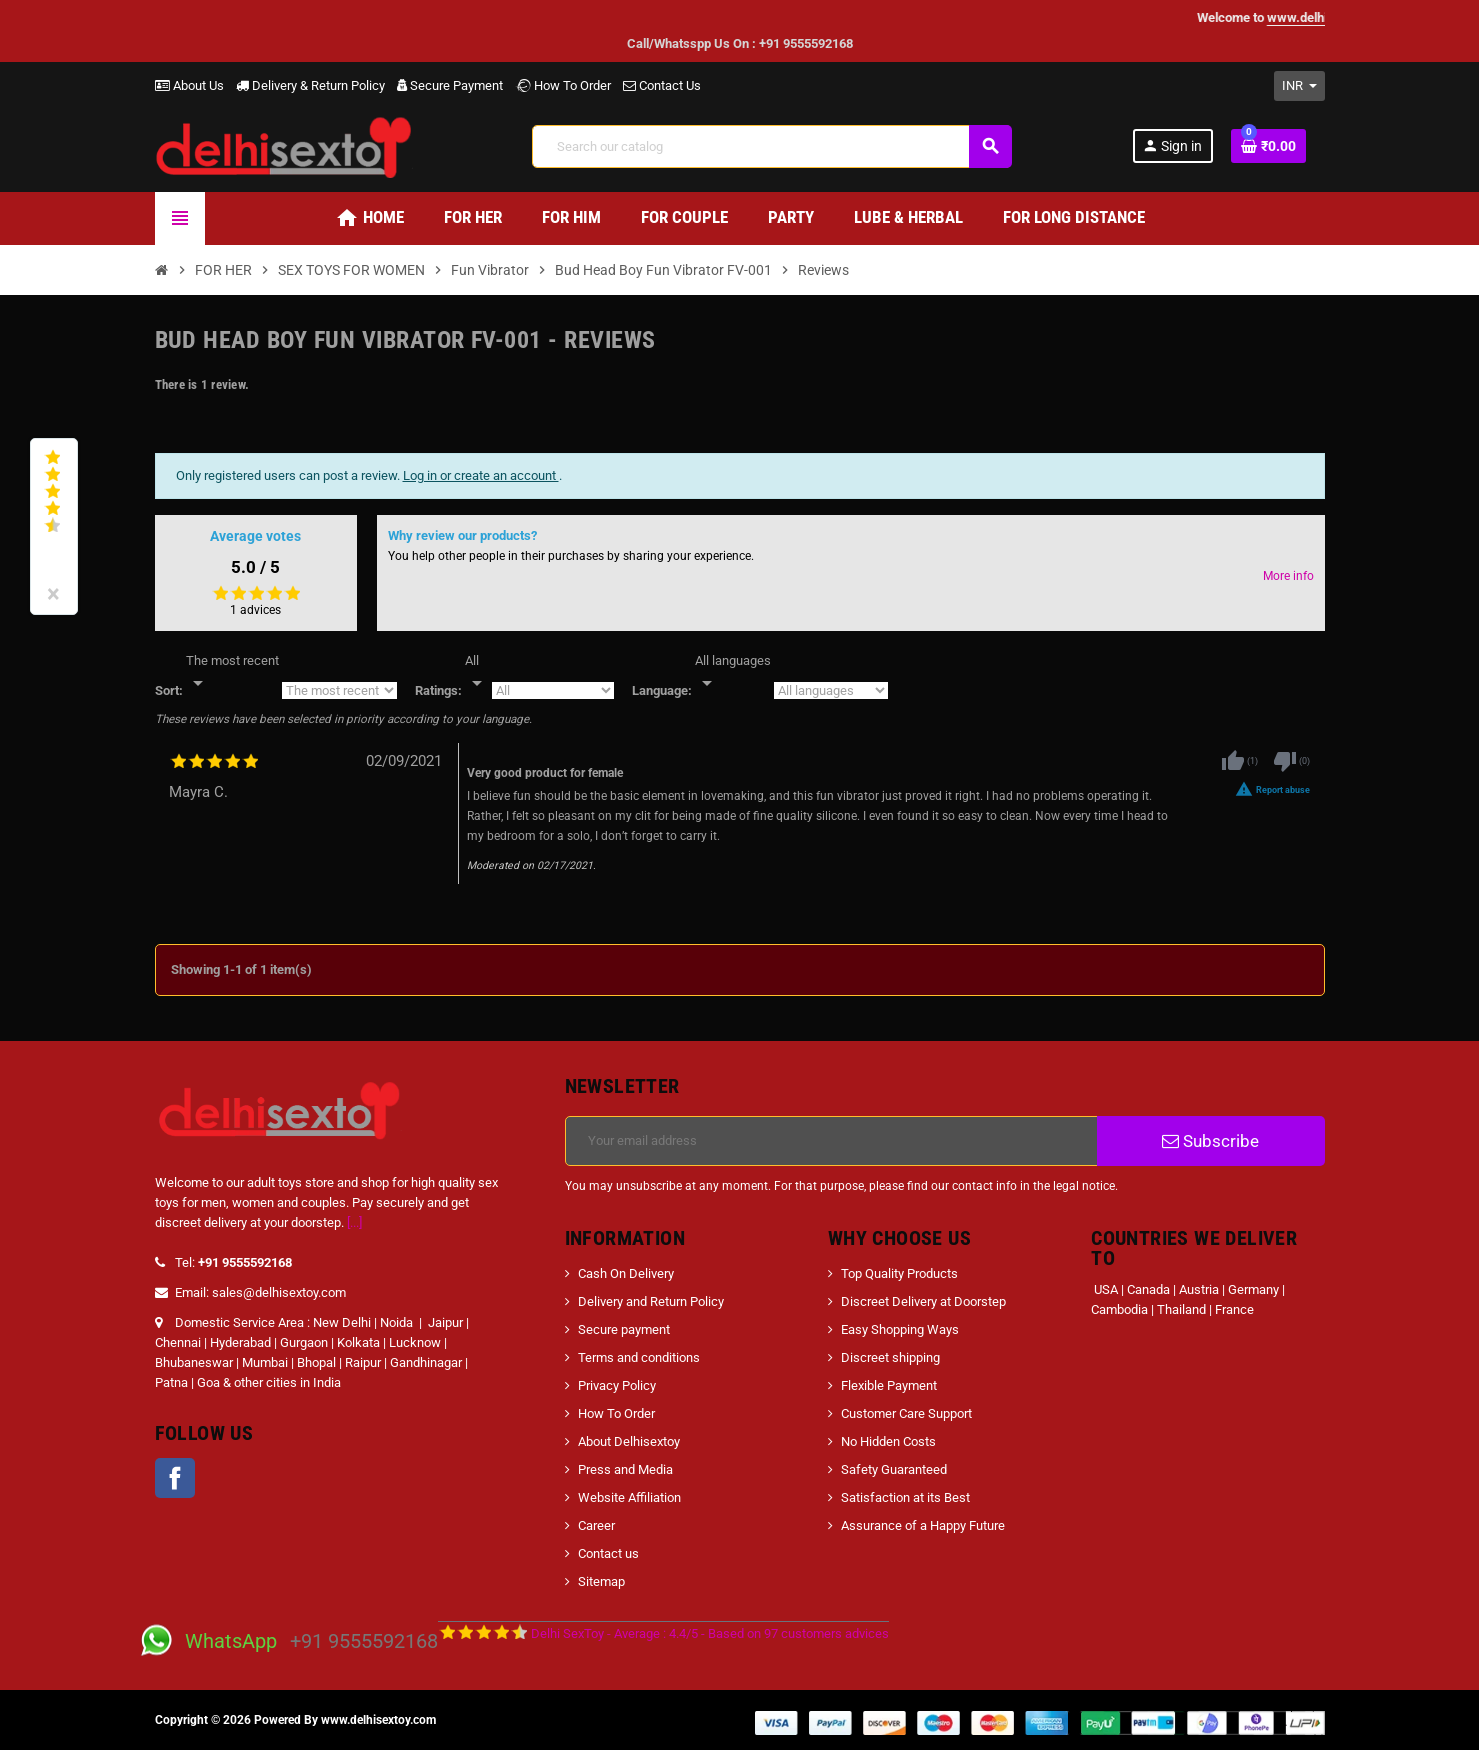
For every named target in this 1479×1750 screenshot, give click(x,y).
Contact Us (662, 85)
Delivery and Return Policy (651, 1301)
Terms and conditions (639, 1357)
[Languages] (733, 673)
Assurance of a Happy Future (923, 1525)
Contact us (608, 1553)
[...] (354, 1222)
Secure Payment (450, 85)
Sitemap (601, 1581)
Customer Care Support (906, 1413)
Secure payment (624, 1329)
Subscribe (1210, 1141)
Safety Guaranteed (894, 1469)
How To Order (563, 85)
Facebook (175, 1478)
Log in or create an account (481, 475)
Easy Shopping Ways (900, 1329)
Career (596, 1525)
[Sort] (232, 673)
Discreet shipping (890, 1357)
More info (1288, 576)
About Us (189, 85)
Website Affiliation (629, 1497)
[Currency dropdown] (1299, 86)
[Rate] (477, 673)
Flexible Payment (889, 1385)
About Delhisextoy (629, 1441)
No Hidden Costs (888, 1441)
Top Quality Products (899, 1273)
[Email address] (831, 1141)
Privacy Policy (617, 1385)
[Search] (771, 146)
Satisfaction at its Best (905, 1497)
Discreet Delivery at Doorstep (923, 1301)
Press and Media (625, 1469)
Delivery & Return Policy (310, 85)
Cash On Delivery (626, 1273)
